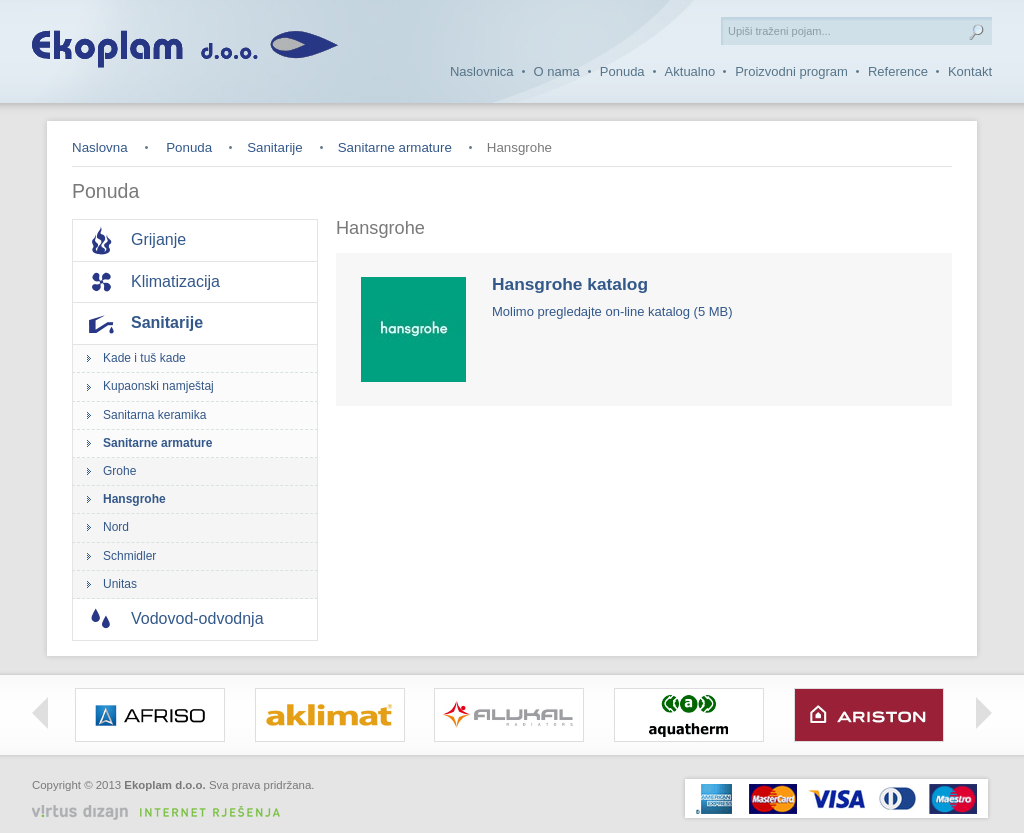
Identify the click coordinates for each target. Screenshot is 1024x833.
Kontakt (970, 71)
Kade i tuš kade (144, 358)
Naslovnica (482, 71)
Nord (116, 527)
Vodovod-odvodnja (197, 618)
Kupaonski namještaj (158, 386)
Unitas (120, 584)
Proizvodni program (791, 71)
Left (40, 713)
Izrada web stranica (267, 800)
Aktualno (690, 71)
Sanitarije (275, 147)
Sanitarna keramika (154, 415)
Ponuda (622, 71)
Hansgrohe (134, 499)
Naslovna (100, 147)
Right (984, 713)
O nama (557, 71)
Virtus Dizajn (164, 812)
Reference (898, 71)
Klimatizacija (175, 281)
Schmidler (129, 556)
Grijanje (158, 239)
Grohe (119, 471)
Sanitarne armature (395, 147)
